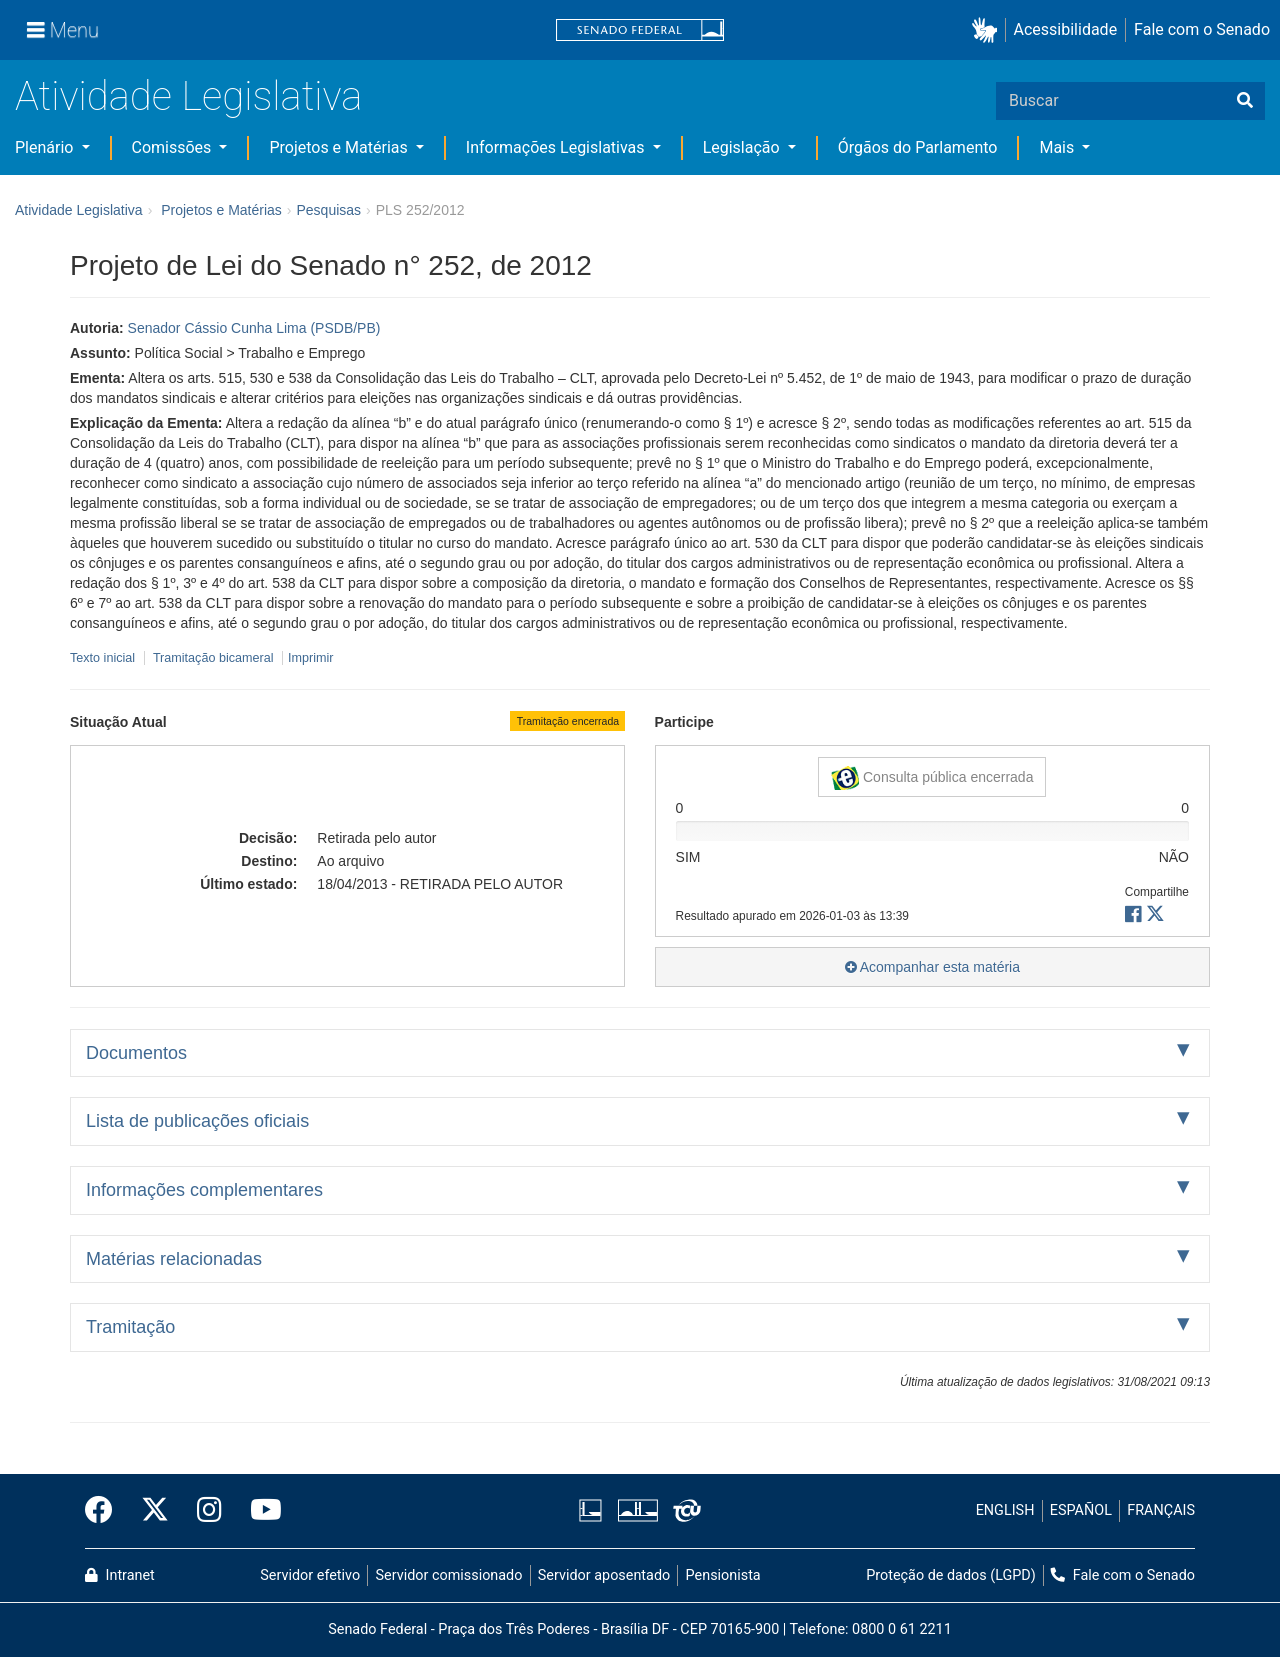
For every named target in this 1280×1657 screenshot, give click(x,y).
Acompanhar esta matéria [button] (932, 967)
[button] (988, 30)
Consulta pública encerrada (932, 778)
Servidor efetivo (310, 1575)
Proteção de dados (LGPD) (951, 1575)
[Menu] (63, 30)
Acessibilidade (1066, 29)
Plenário (46, 147)
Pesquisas (328, 210)
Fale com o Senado (1202, 29)
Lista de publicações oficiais (197, 1121)
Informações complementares (204, 1190)
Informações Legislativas (557, 147)
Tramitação (130, 1327)
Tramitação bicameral (213, 658)
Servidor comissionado (449, 1575)
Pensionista (723, 1575)
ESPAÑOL (1081, 1510)
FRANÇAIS (1161, 1510)
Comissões (174, 147)
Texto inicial (104, 658)
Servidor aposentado (604, 1575)
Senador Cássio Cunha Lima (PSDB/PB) (254, 328)
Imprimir (310, 658)
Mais (1058, 147)
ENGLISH (1005, 1510)
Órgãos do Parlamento (918, 147)
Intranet (120, 1575)
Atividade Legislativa (188, 96)
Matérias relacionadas (174, 1259)
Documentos (136, 1053)
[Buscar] (1245, 101)
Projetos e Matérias (340, 147)
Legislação (743, 147)
